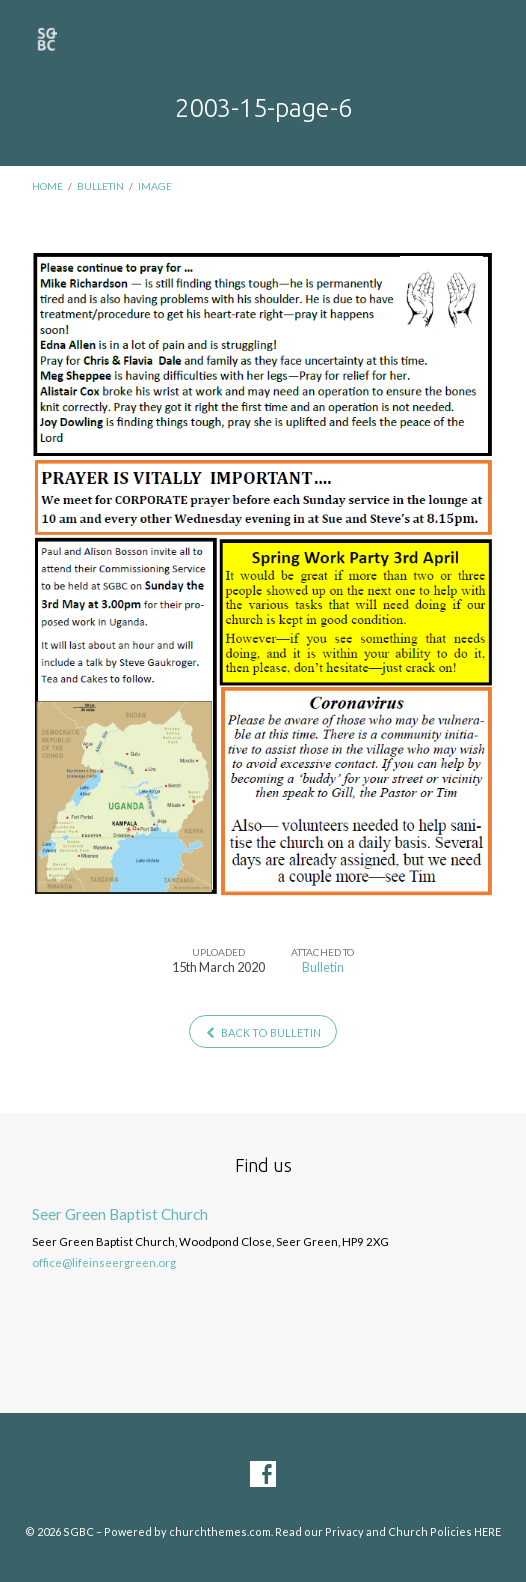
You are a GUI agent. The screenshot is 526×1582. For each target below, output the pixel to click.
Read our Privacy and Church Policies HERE (388, 1531)
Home (47, 186)
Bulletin (100, 186)
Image (155, 186)
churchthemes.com (220, 1531)
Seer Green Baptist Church (120, 1214)
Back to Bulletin (263, 1032)
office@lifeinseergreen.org (104, 1262)
